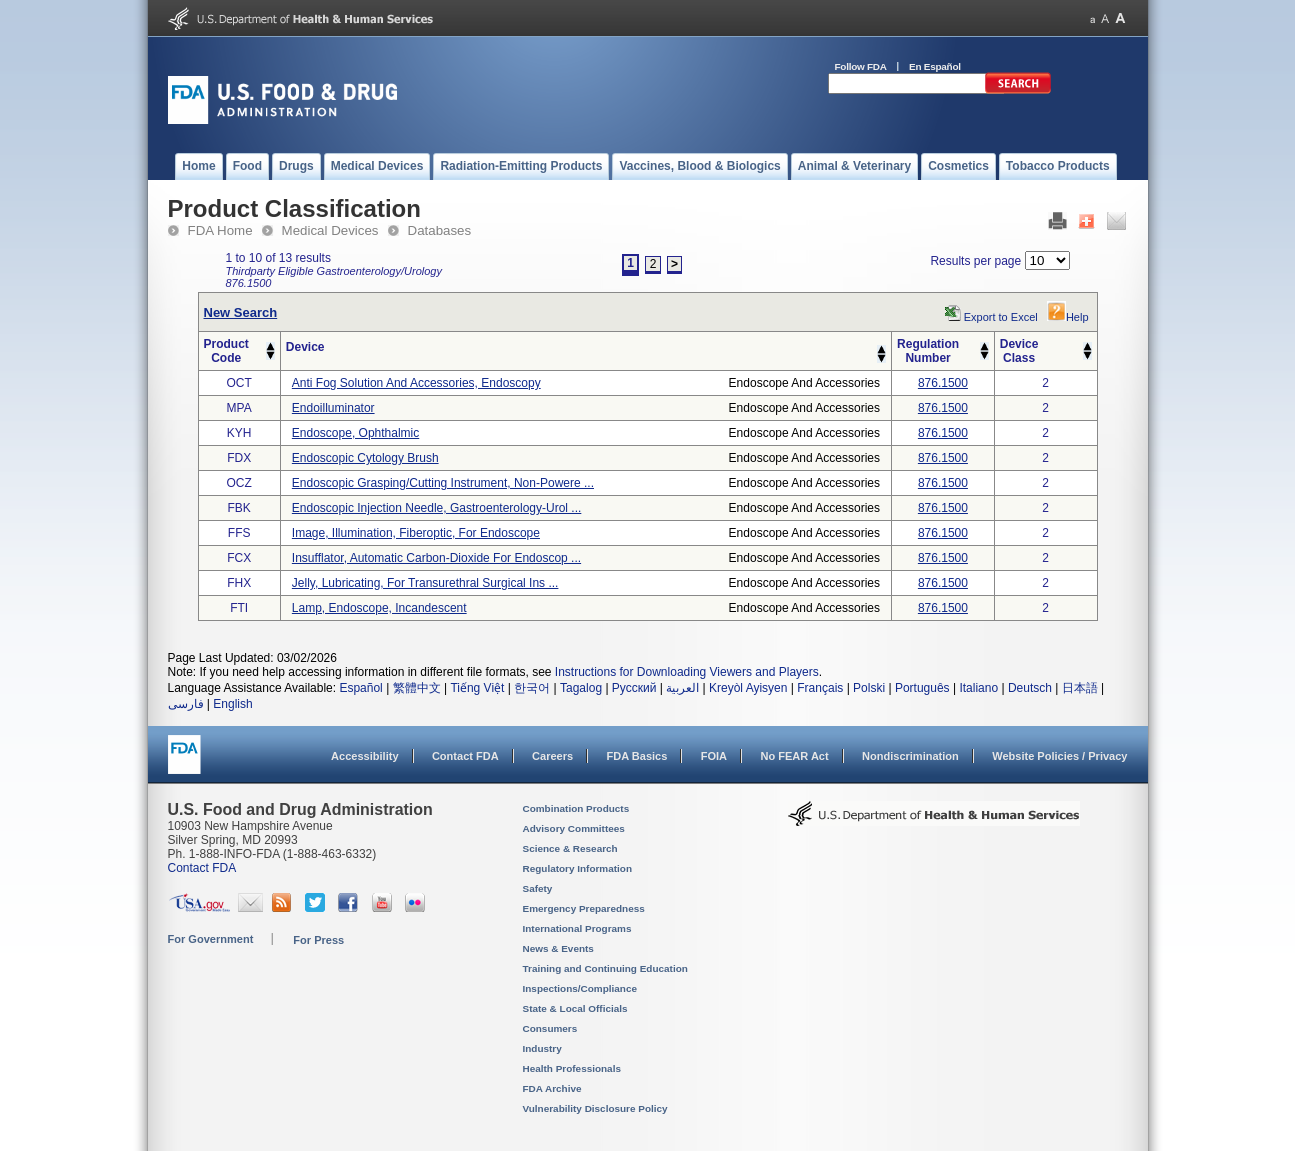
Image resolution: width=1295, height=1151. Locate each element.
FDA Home (220, 230)
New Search (241, 312)
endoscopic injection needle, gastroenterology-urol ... (436, 508)
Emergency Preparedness (584, 908)
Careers (552, 756)
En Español (935, 66)
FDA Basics (636, 756)
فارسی (186, 704)
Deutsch (1030, 688)
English (232, 704)
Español (360, 688)
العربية (682, 688)
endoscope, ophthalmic (355, 433)
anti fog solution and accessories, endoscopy (416, 383)
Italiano (978, 688)
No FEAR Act (794, 756)
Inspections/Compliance (580, 988)
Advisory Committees (574, 828)
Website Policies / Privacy (1059, 756)
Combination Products (576, 808)
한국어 (532, 688)
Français (820, 688)
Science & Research (570, 848)
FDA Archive (552, 1088)
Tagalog (581, 688)
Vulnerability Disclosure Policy (595, 1108)
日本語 (1080, 688)
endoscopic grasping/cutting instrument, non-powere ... (443, 483)
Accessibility (364, 756)
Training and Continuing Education (605, 968)
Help (1068, 317)
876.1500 (943, 383)
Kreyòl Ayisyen (748, 688)
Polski (869, 688)
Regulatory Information (578, 868)
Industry (542, 1048)
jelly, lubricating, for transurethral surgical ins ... (425, 583)
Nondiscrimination (910, 756)
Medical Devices (330, 230)
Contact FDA (465, 756)
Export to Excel (1001, 317)
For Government (211, 939)
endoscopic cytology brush (365, 458)
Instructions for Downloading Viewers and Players (687, 672)
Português (922, 688)
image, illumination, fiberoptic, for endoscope (416, 533)
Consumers (550, 1028)
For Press (318, 940)
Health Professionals (572, 1068)
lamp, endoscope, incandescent (379, 608)
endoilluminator (333, 408)
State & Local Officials (575, 1008)
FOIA (714, 756)
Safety (538, 888)
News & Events (558, 948)
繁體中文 (417, 688)
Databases (440, 230)
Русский (634, 688)
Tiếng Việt (477, 688)
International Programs (577, 928)
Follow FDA (861, 66)
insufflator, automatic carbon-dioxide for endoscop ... (436, 558)
